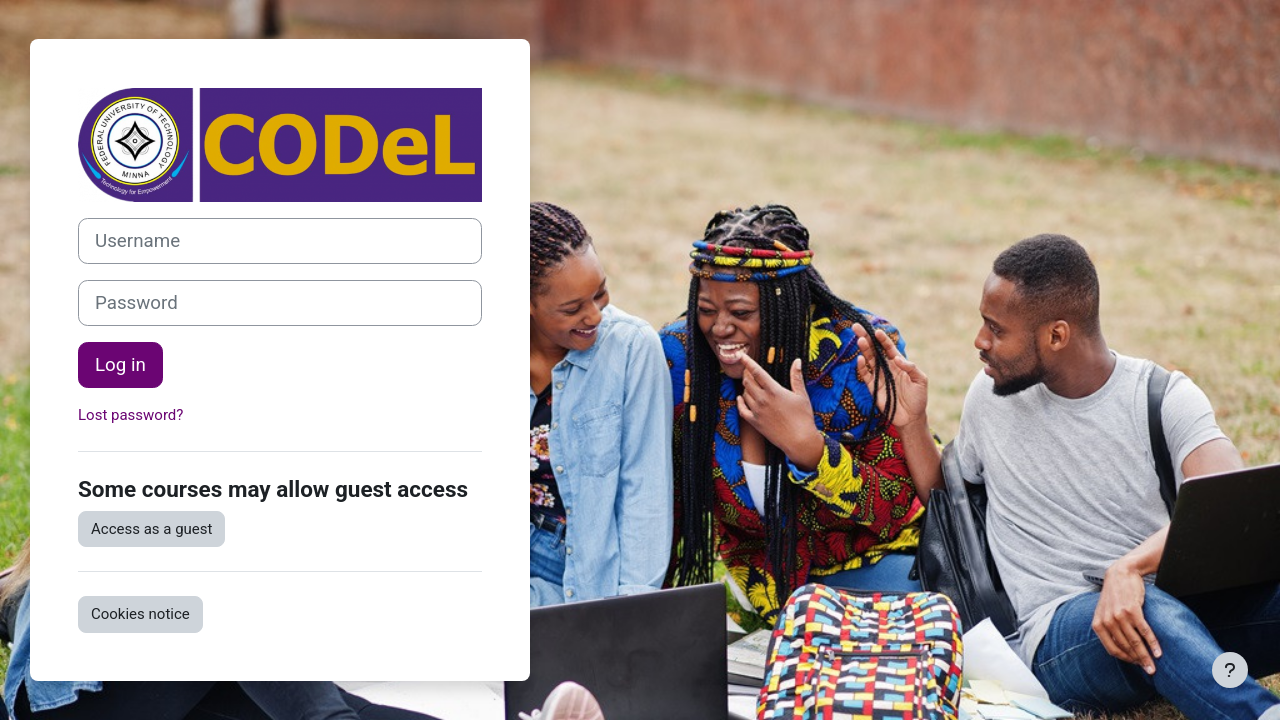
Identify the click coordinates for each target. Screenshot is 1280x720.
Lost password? (130, 415)
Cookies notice (140, 614)
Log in (120, 365)
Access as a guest (151, 529)
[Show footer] (1230, 670)
